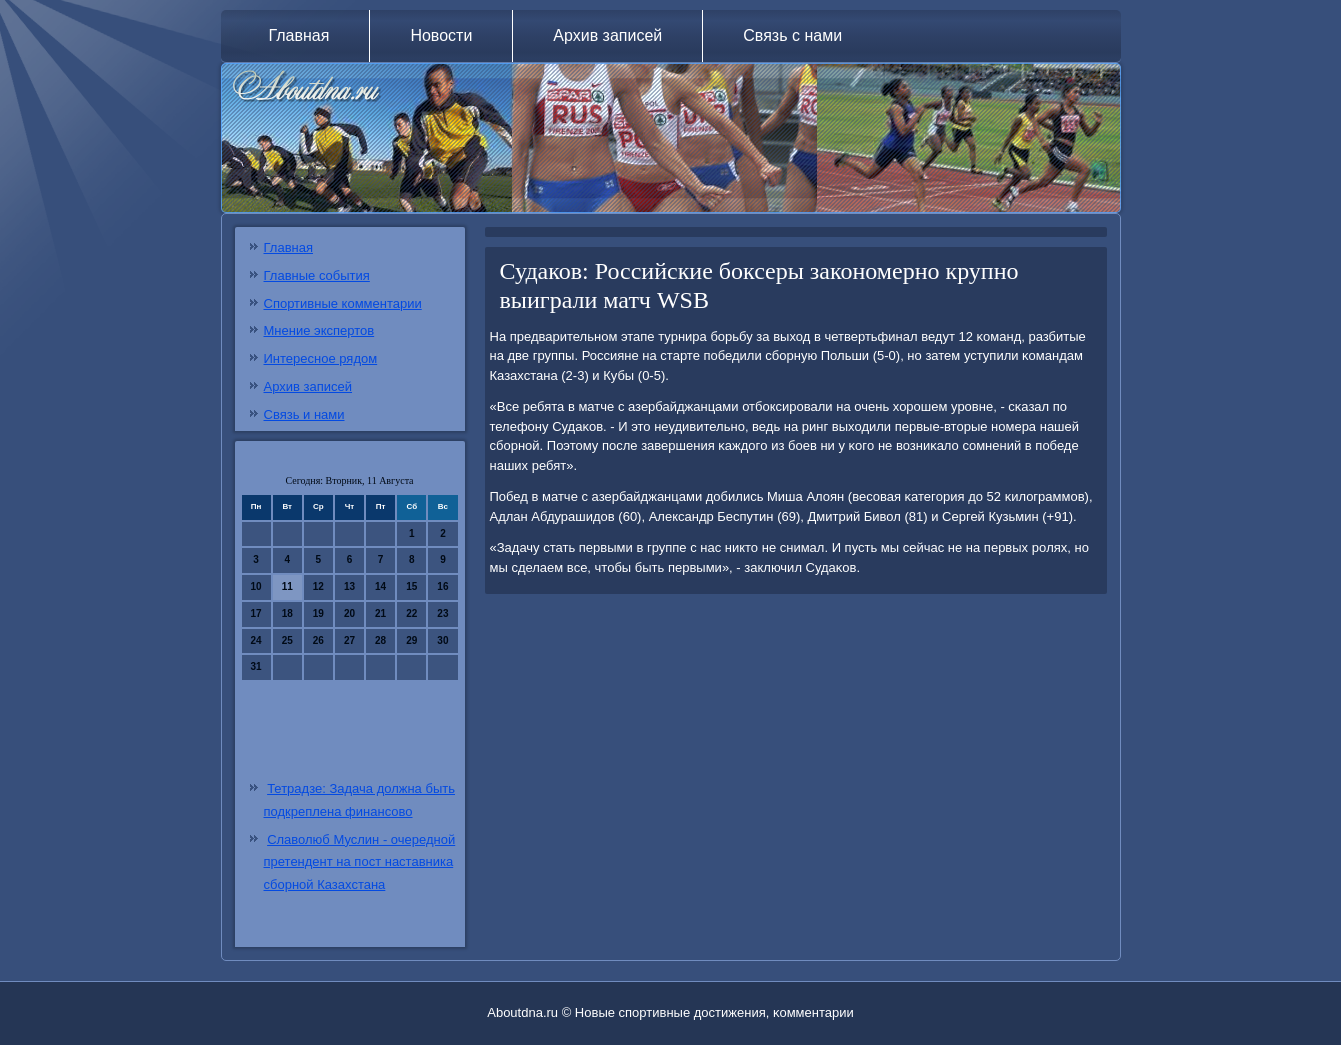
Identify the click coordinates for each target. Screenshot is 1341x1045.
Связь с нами (792, 35)
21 (380, 613)
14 (380, 586)
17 (256, 613)
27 (349, 640)
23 (442, 613)
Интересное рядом (321, 358)
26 (318, 640)
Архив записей (607, 35)
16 (442, 586)
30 (442, 640)
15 (411, 586)
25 (287, 640)
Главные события (317, 275)
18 (287, 613)
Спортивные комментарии (343, 303)
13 (349, 586)
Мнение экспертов (319, 330)
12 (318, 586)
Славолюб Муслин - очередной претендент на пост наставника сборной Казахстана (360, 862)
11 (287, 586)
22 (411, 613)
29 (411, 640)
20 (349, 613)
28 (380, 640)
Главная (299, 35)
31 (256, 666)
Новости (441, 35)
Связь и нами (304, 414)
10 (256, 586)
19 (318, 613)
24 (256, 640)
